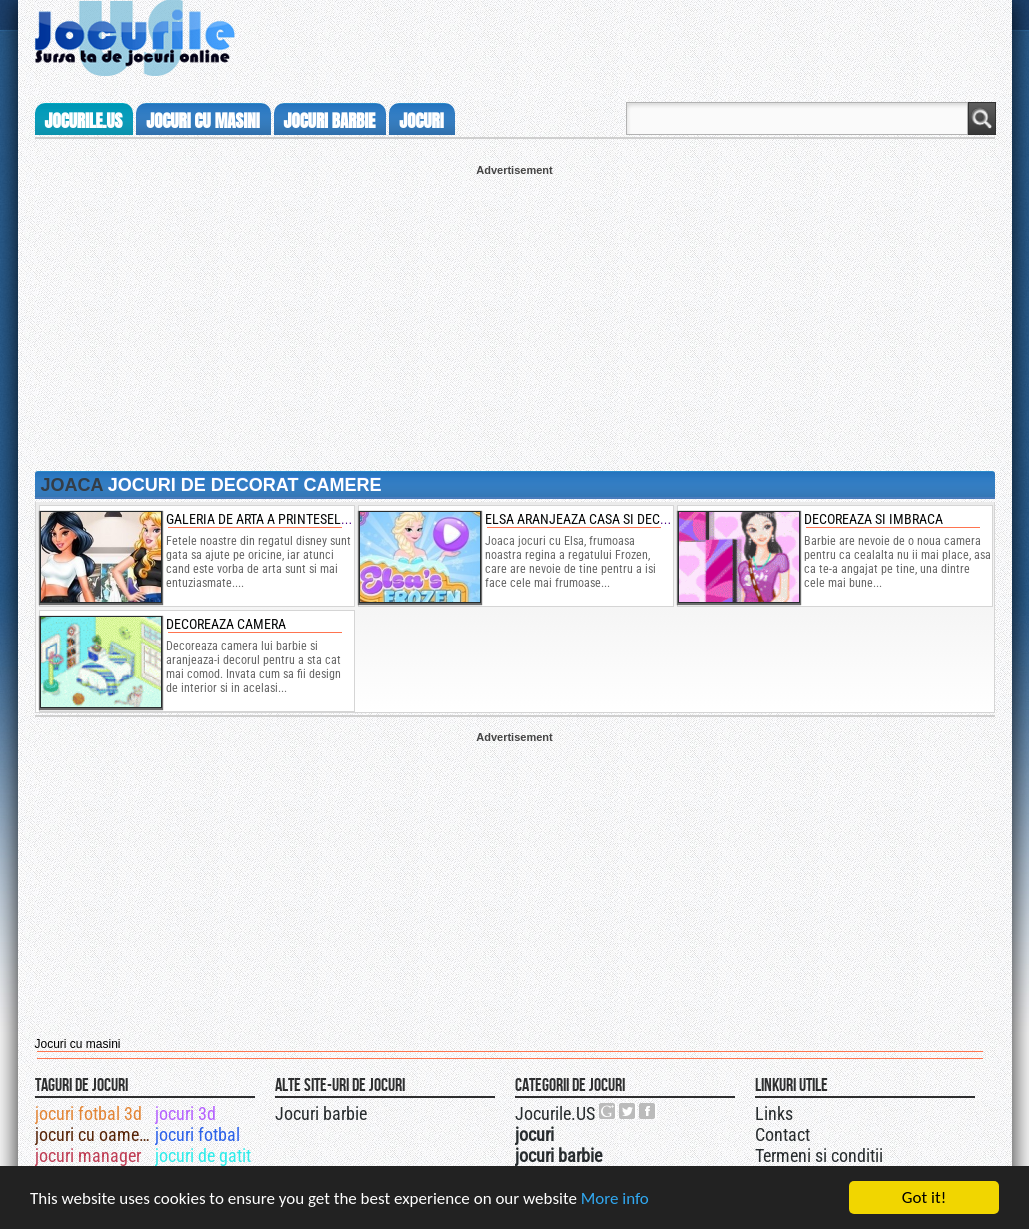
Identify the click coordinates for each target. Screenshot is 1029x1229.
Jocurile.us (84, 121)
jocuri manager (88, 1155)
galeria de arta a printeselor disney (283, 519)
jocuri (421, 121)
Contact (782, 1134)
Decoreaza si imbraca (873, 519)
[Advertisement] (515, 316)
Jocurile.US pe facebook (648, 1111)
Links (774, 1113)
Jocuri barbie (321, 1113)
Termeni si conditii (819, 1155)
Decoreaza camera (226, 624)
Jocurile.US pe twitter (628, 1111)
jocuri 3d (185, 1113)
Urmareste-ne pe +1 (608, 1111)
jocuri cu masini (202, 121)
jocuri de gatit (203, 1155)
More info (615, 1199)
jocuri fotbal (197, 1134)
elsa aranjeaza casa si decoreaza (595, 519)
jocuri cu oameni (93, 1134)
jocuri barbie (330, 121)
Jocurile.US (555, 1113)
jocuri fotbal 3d (88, 1113)
